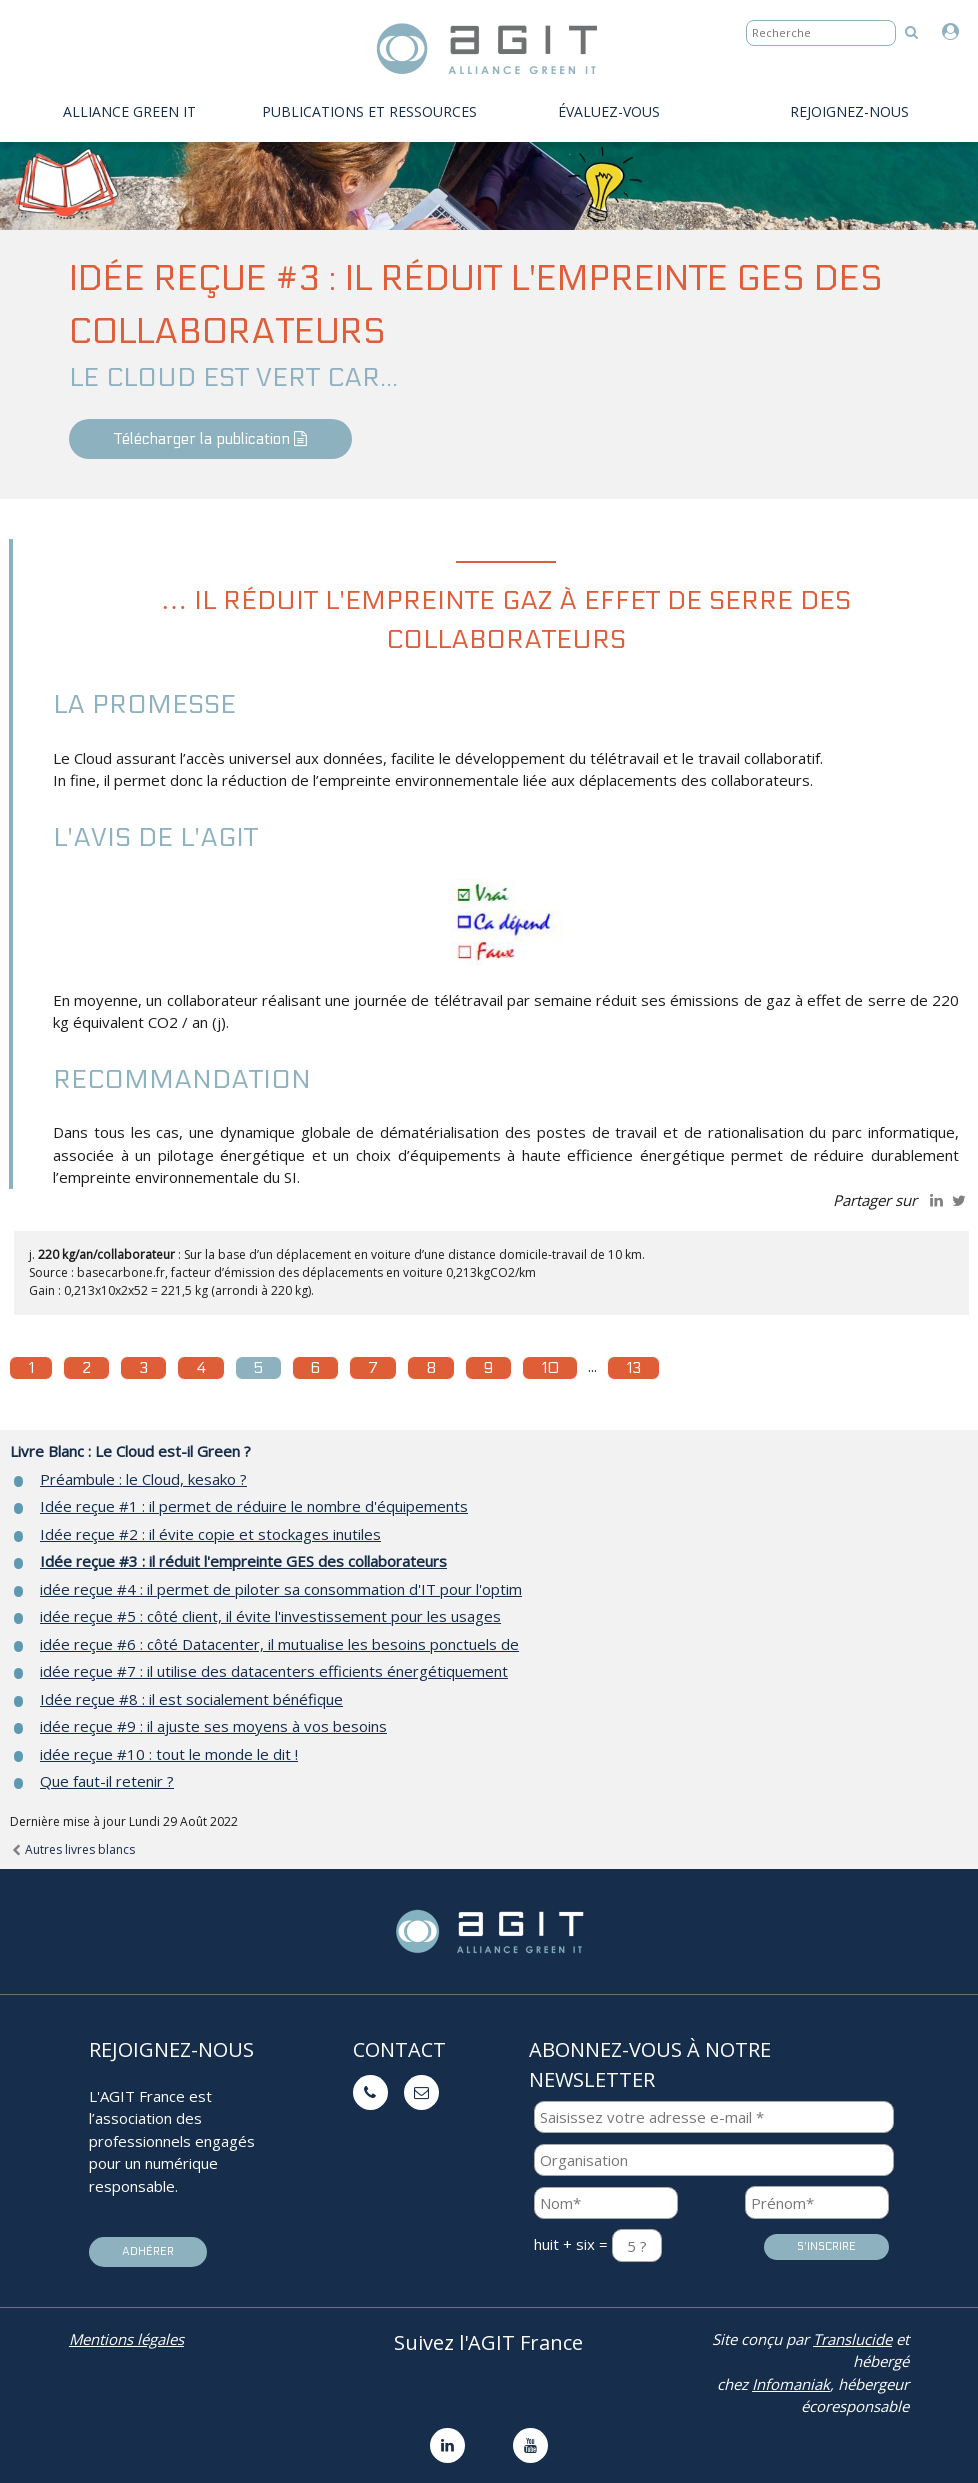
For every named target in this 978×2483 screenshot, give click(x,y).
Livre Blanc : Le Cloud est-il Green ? (130, 1451)
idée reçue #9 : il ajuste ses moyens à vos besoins (213, 1726)
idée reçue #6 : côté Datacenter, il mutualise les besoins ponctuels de (279, 1644)
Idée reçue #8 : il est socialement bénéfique (191, 1699)
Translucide (852, 2339)
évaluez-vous (609, 111)
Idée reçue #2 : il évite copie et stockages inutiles (210, 1534)
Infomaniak (791, 2384)
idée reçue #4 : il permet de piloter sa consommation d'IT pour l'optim (281, 1589)
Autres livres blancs (72, 1849)
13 (633, 1368)
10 (550, 1368)
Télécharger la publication (210, 439)
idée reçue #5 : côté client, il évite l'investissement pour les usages (270, 1616)
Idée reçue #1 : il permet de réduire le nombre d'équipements (254, 1506)
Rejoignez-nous (849, 111)
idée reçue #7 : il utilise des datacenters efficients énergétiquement (274, 1671)
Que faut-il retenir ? (107, 1781)
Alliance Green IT (129, 111)
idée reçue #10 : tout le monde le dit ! (169, 1754)
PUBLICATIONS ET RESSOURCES (369, 111)
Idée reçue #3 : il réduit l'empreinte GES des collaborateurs (243, 1561)
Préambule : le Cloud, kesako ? (143, 1479)
